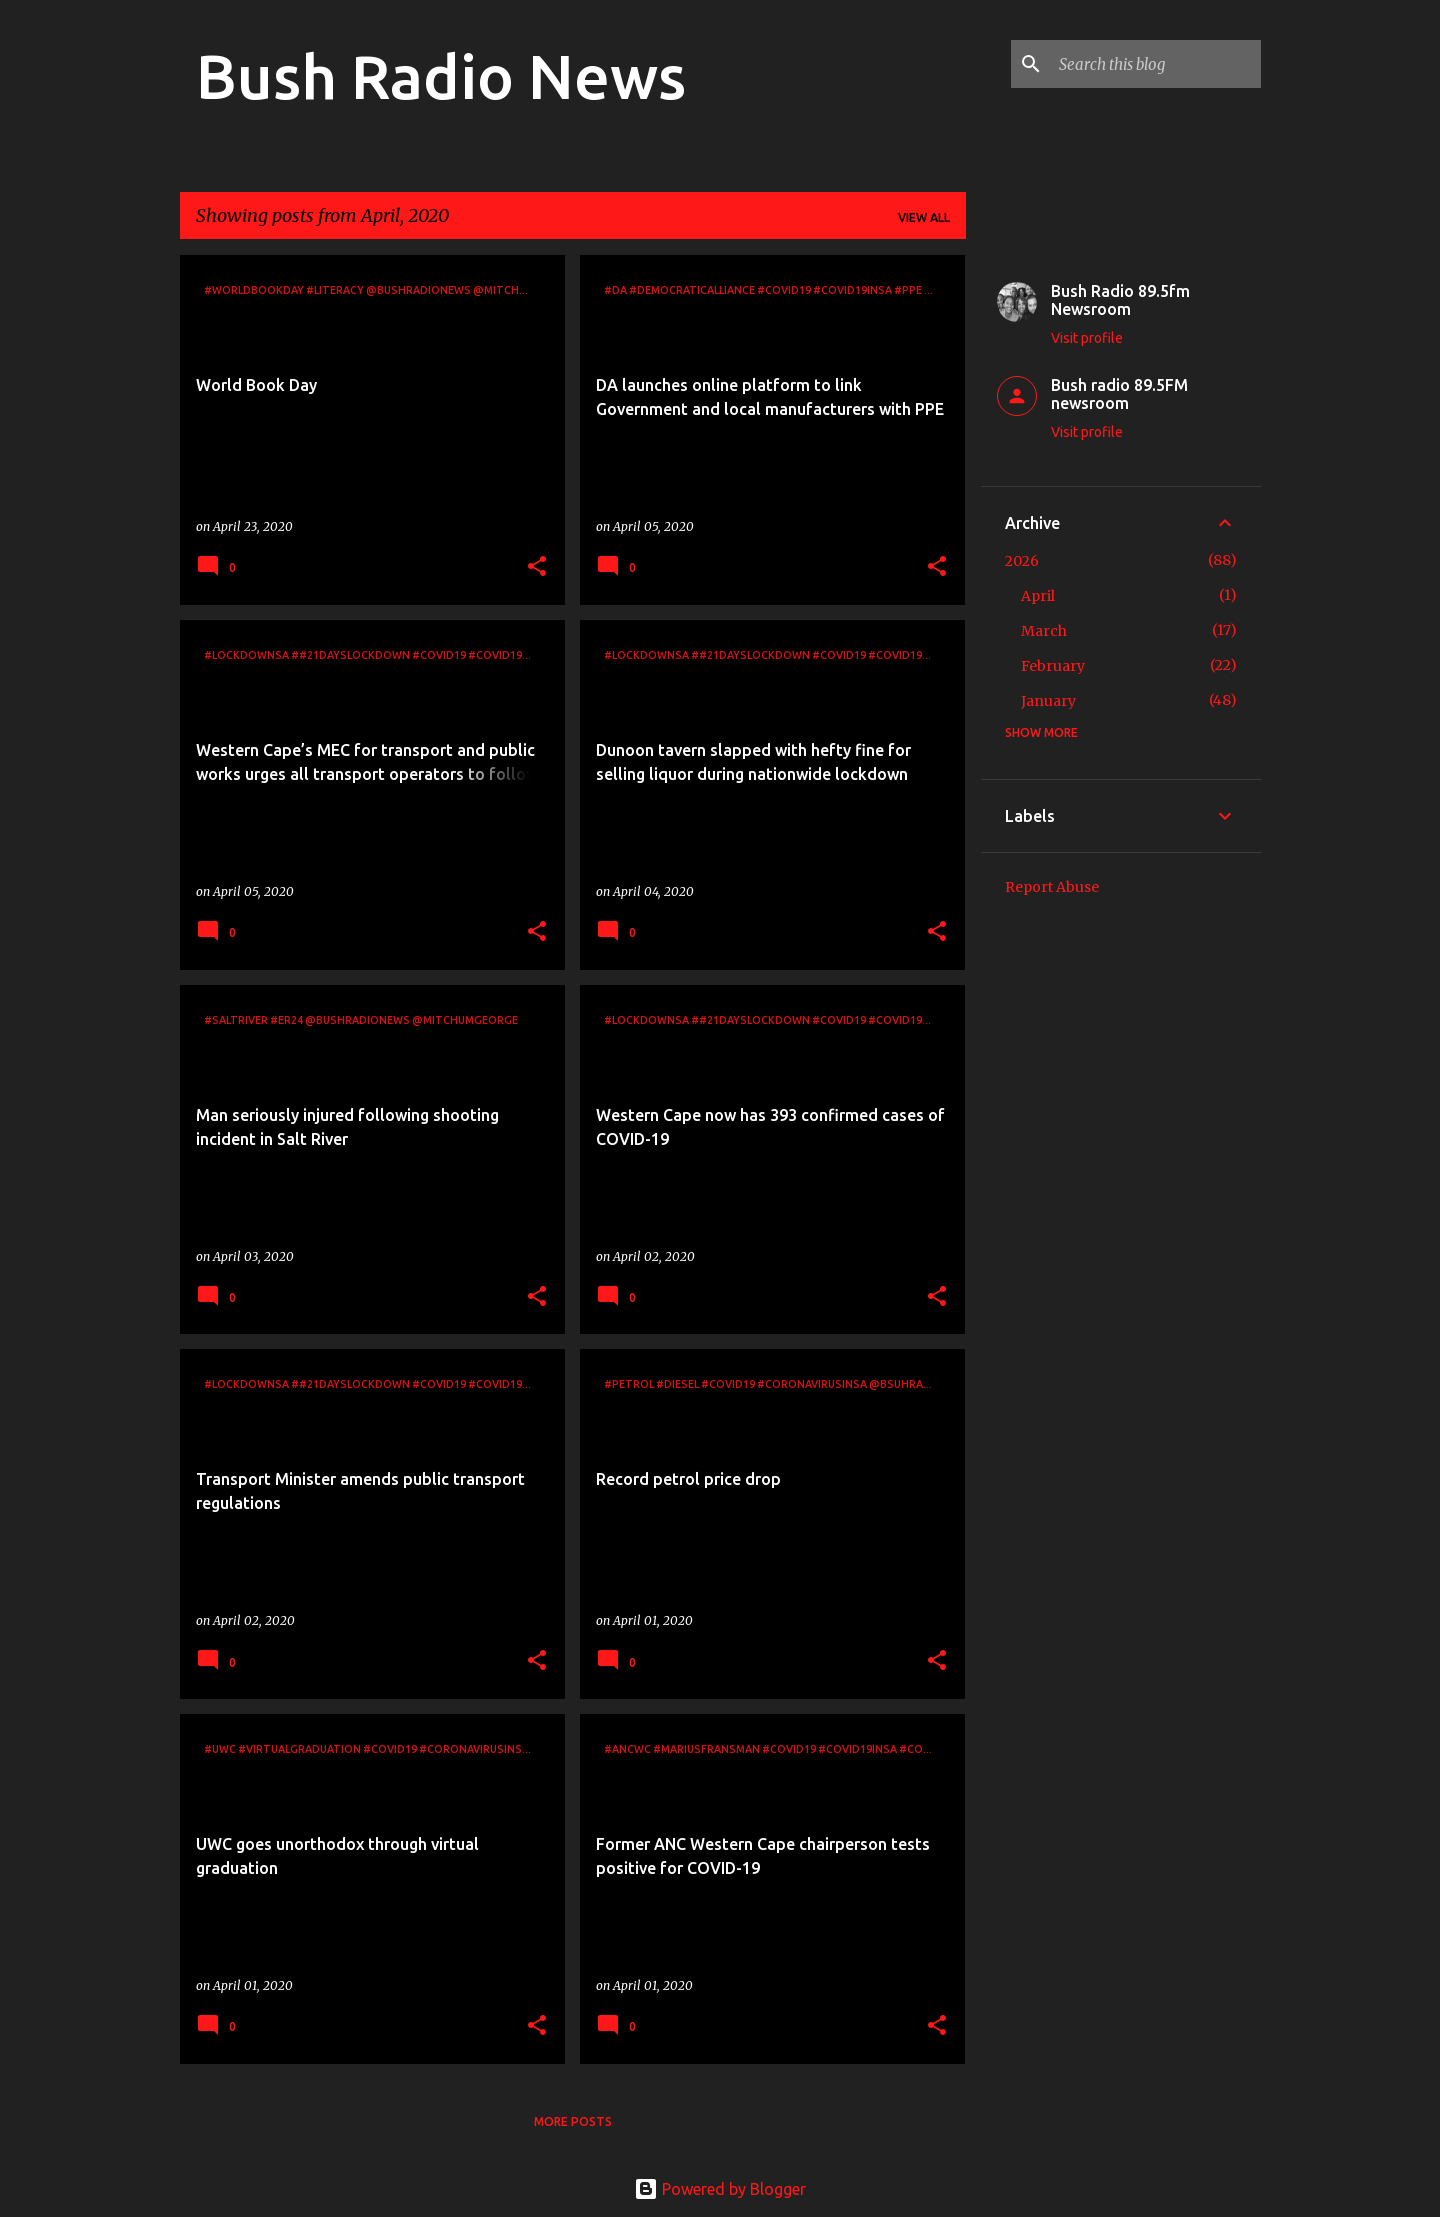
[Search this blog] (1156, 64)
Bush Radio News (441, 76)
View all (924, 217)
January (1048, 701)
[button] (537, 567)
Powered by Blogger (720, 2189)
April (1038, 596)
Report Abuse (1052, 887)
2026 (1022, 561)
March (1044, 631)
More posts (573, 2121)
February (1053, 666)
